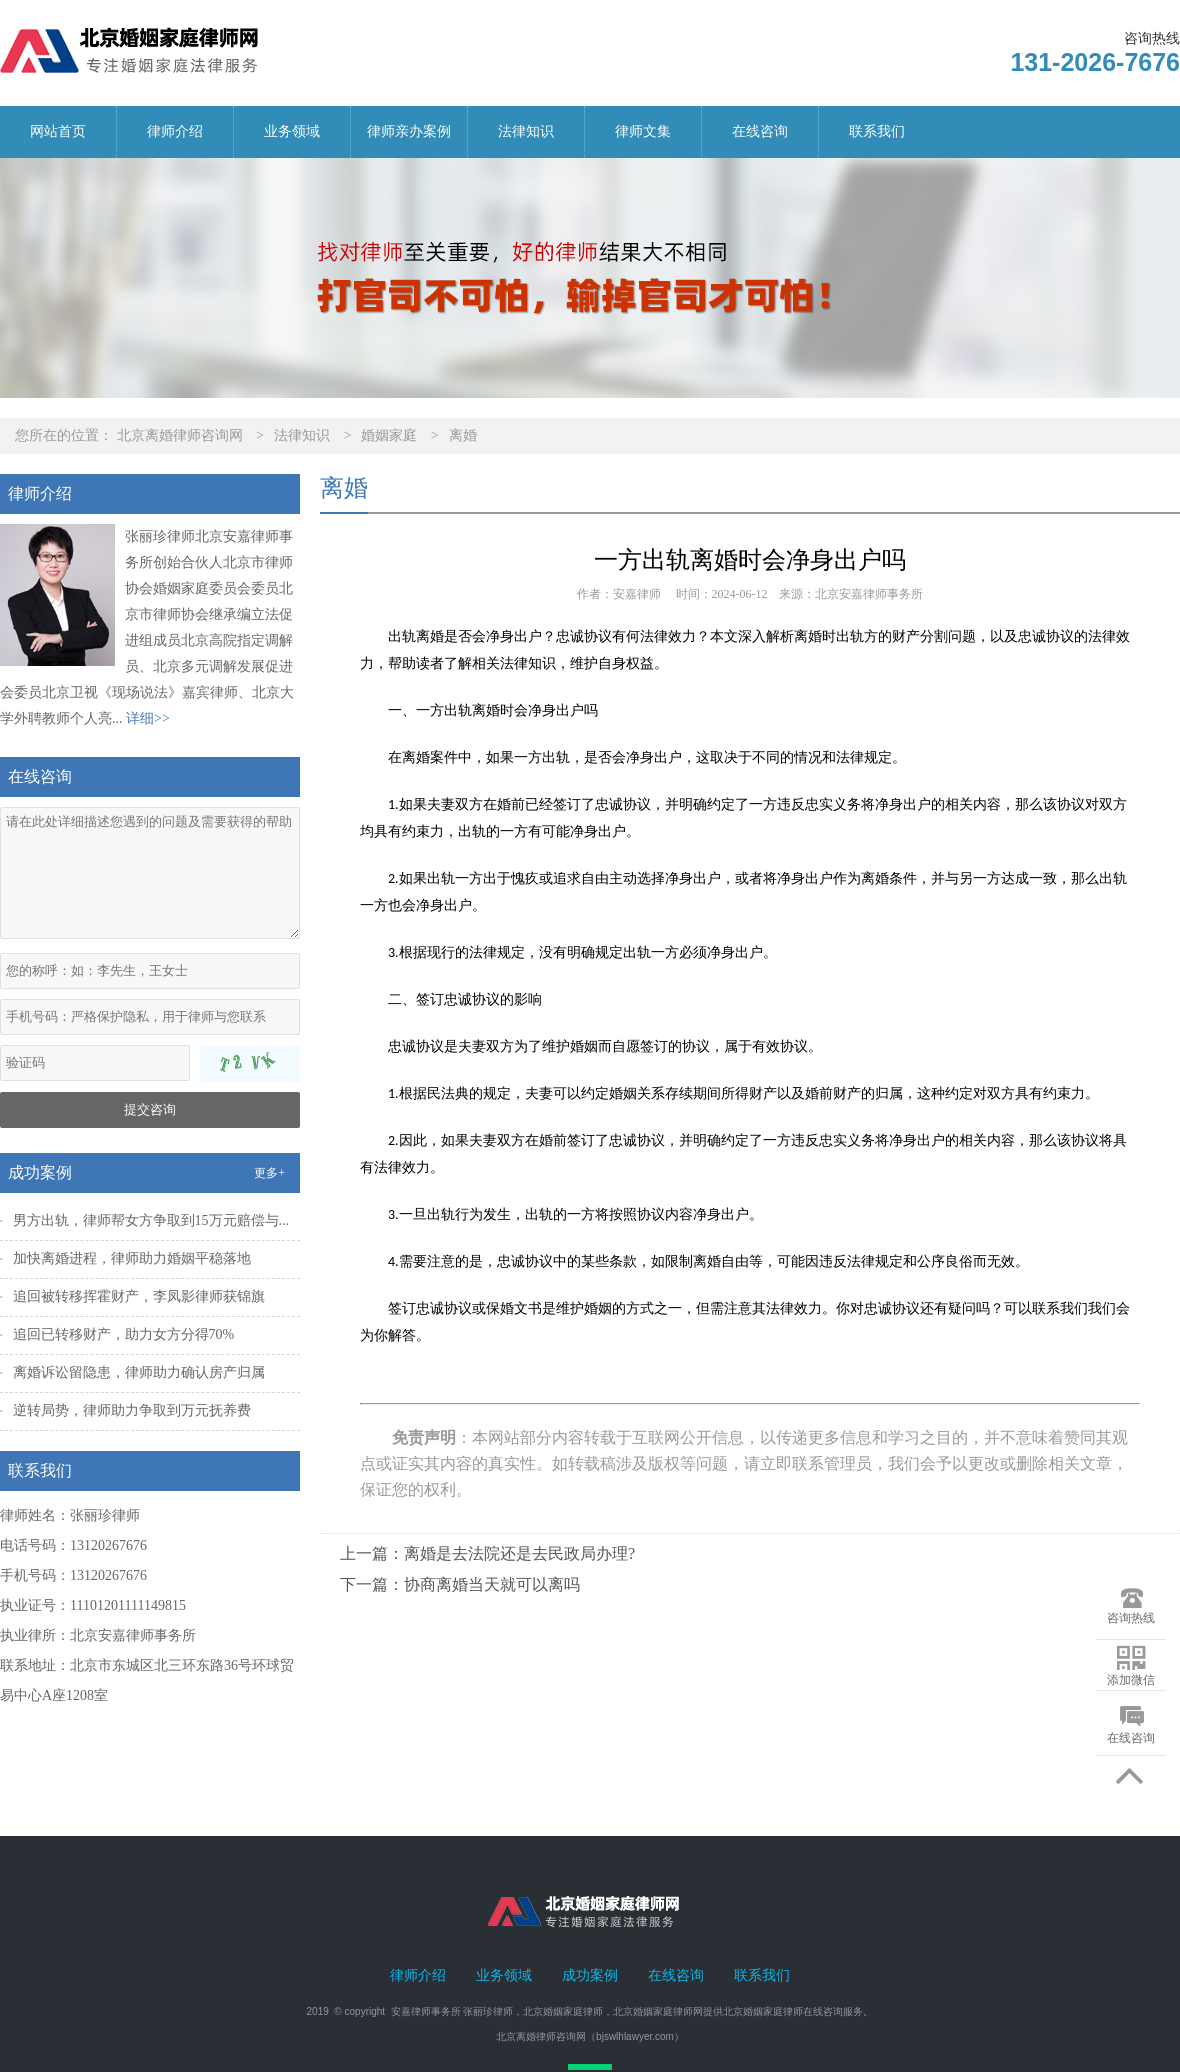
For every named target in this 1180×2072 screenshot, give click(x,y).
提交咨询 (150, 1109)
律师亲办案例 (409, 131)
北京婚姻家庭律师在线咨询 (783, 2011)
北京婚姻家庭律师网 (658, 2011)
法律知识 (526, 131)
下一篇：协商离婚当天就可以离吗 (460, 1584)
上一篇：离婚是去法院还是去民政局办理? (487, 1553)
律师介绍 (175, 131)
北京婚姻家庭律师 (563, 2011)
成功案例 (590, 1975)
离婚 (463, 435)
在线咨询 (760, 131)
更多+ (269, 1173)
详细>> (148, 718)
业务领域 (292, 131)
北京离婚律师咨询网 (180, 435)
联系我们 (877, 131)
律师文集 (643, 131)
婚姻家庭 (389, 435)
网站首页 (58, 131)
